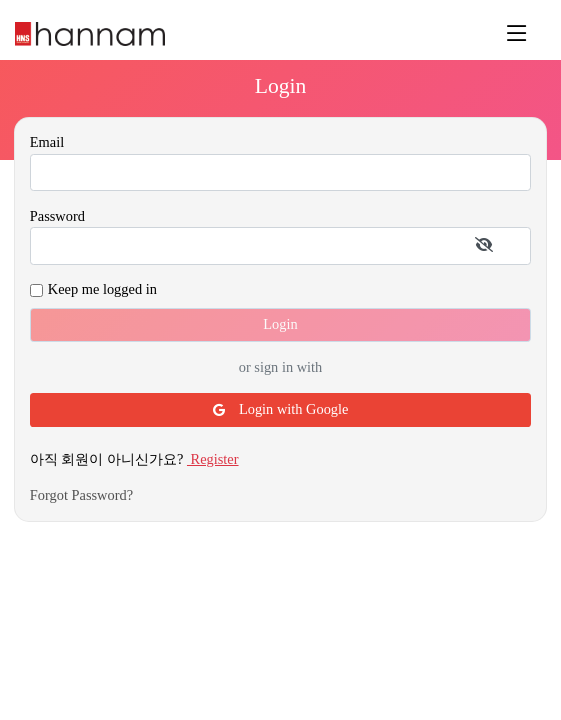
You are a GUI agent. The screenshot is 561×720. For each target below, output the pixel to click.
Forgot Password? (81, 495)
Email (47, 142)
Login (280, 324)
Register (213, 459)
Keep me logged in (102, 289)
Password (57, 216)
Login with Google (281, 409)
